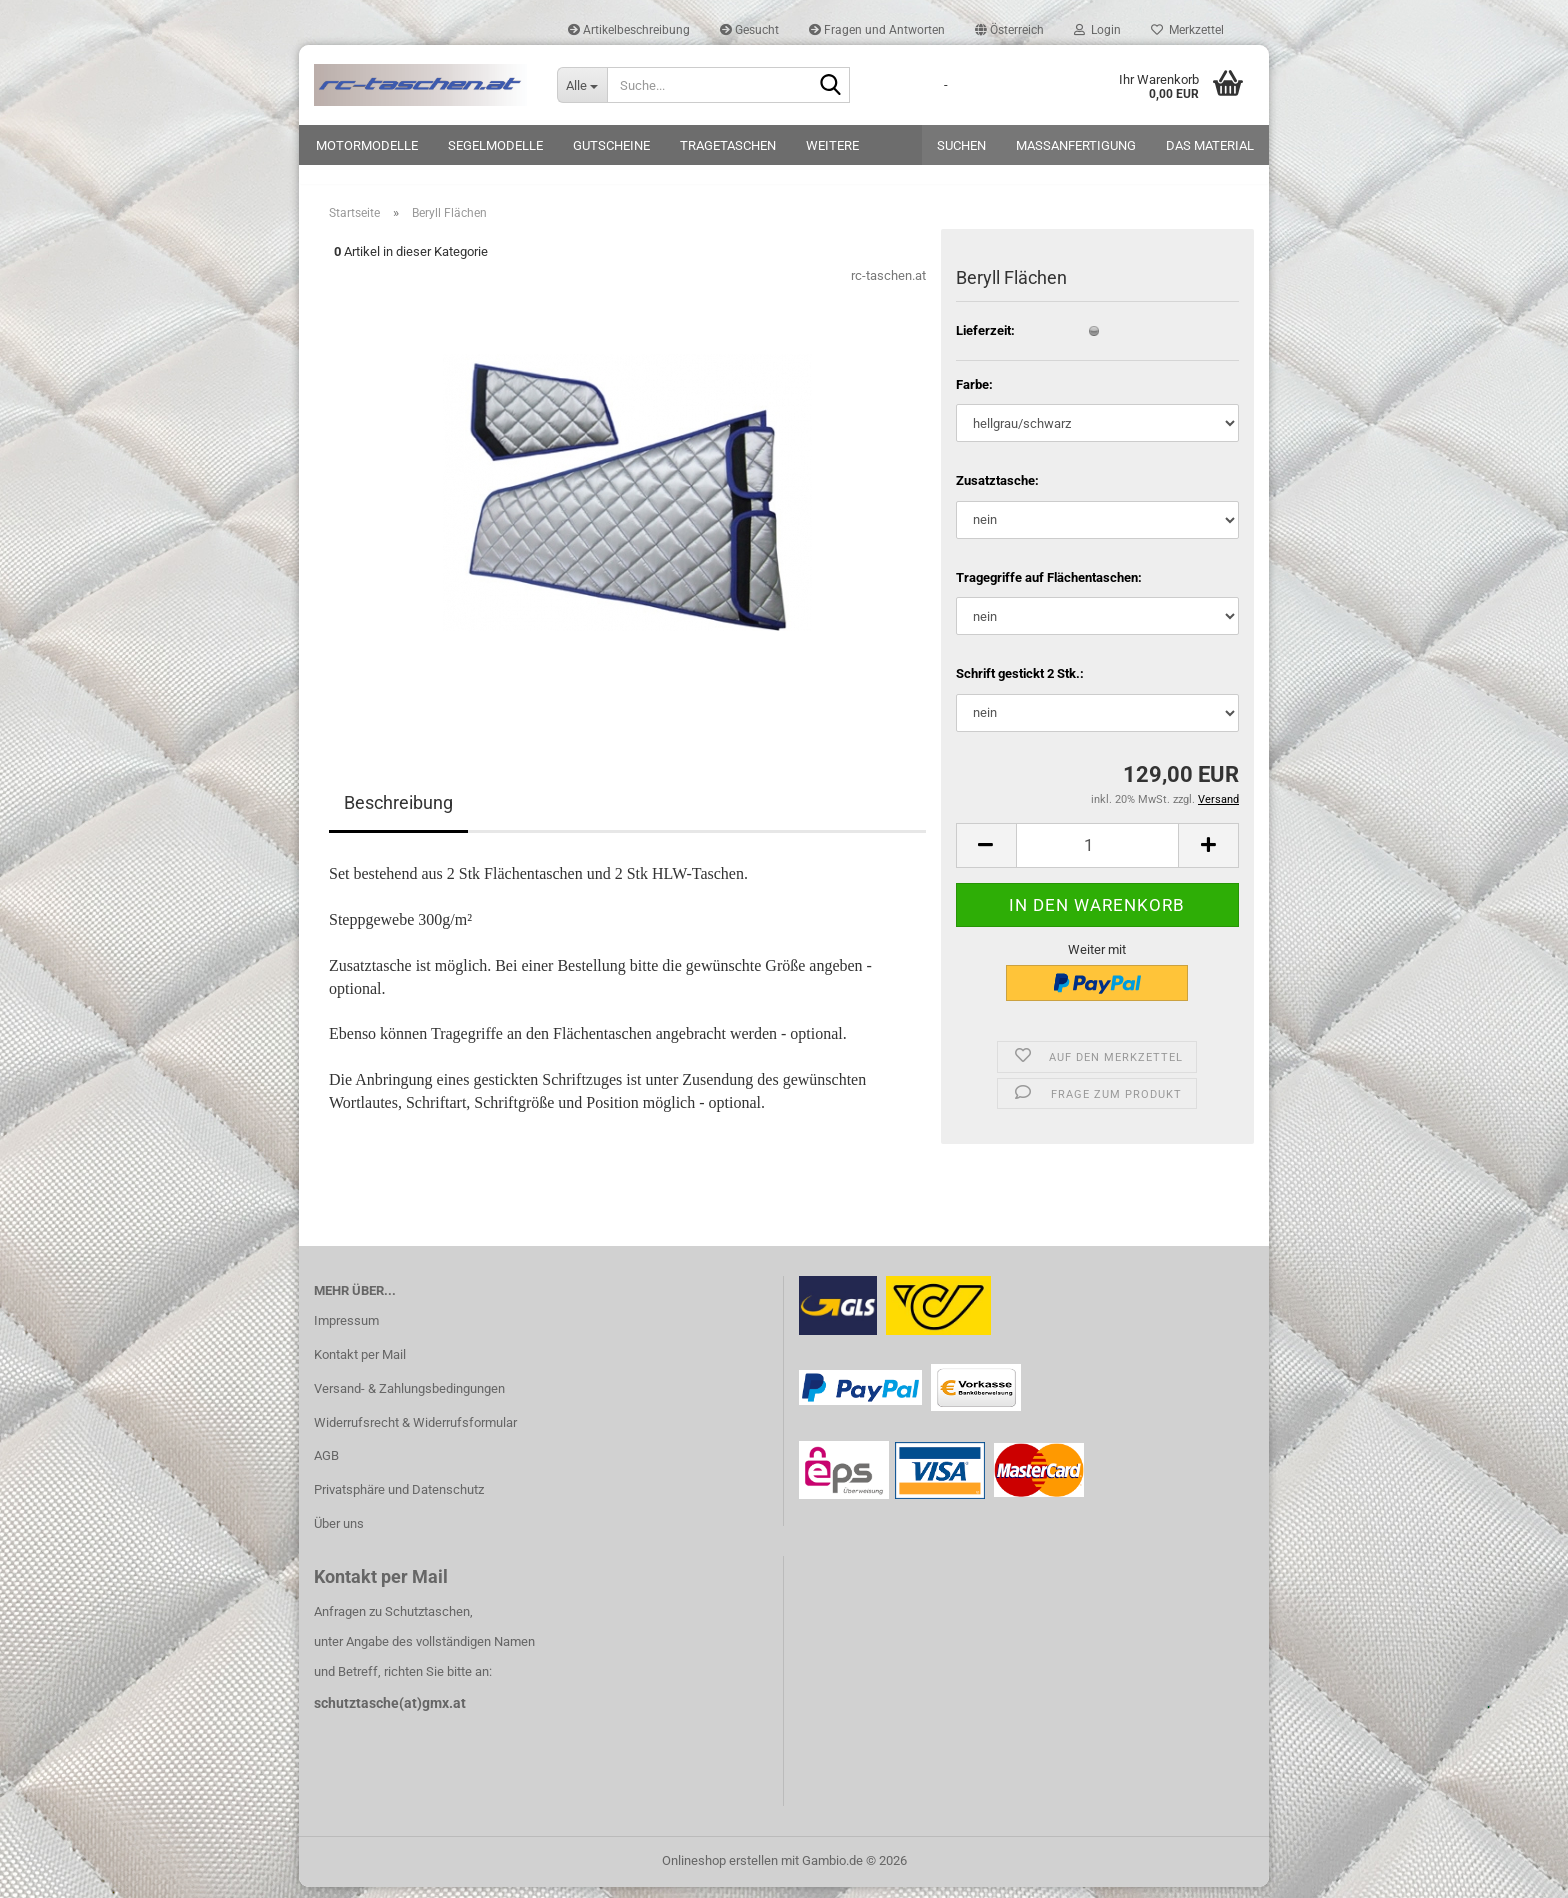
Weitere (832, 145)
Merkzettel (1187, 30)
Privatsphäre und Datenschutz (399, 1501)
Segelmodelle (495, 145)
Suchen (961, 145)
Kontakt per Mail (360, 1365)
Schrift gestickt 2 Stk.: (1020, 685)
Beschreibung (398, 814)
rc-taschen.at (888, 287)
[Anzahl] (1097, 856)
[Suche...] (582, 85)
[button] (1009, 30)
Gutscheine (611, 145)
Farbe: (974, 395)
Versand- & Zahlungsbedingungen (409, 1399)
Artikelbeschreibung (629, 30)
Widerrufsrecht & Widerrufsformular (415, 1433)
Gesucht (749, 30)
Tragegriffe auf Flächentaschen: (1049, 588)
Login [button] (1097, 30)
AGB (326, 1467)
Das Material (1210, 145)
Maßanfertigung (1076, 145)
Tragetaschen (728, 145)
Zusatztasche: (997, 491)
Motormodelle (367, 145)
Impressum (346, 1331)
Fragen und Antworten (877, 30)
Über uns (339, 1534)
